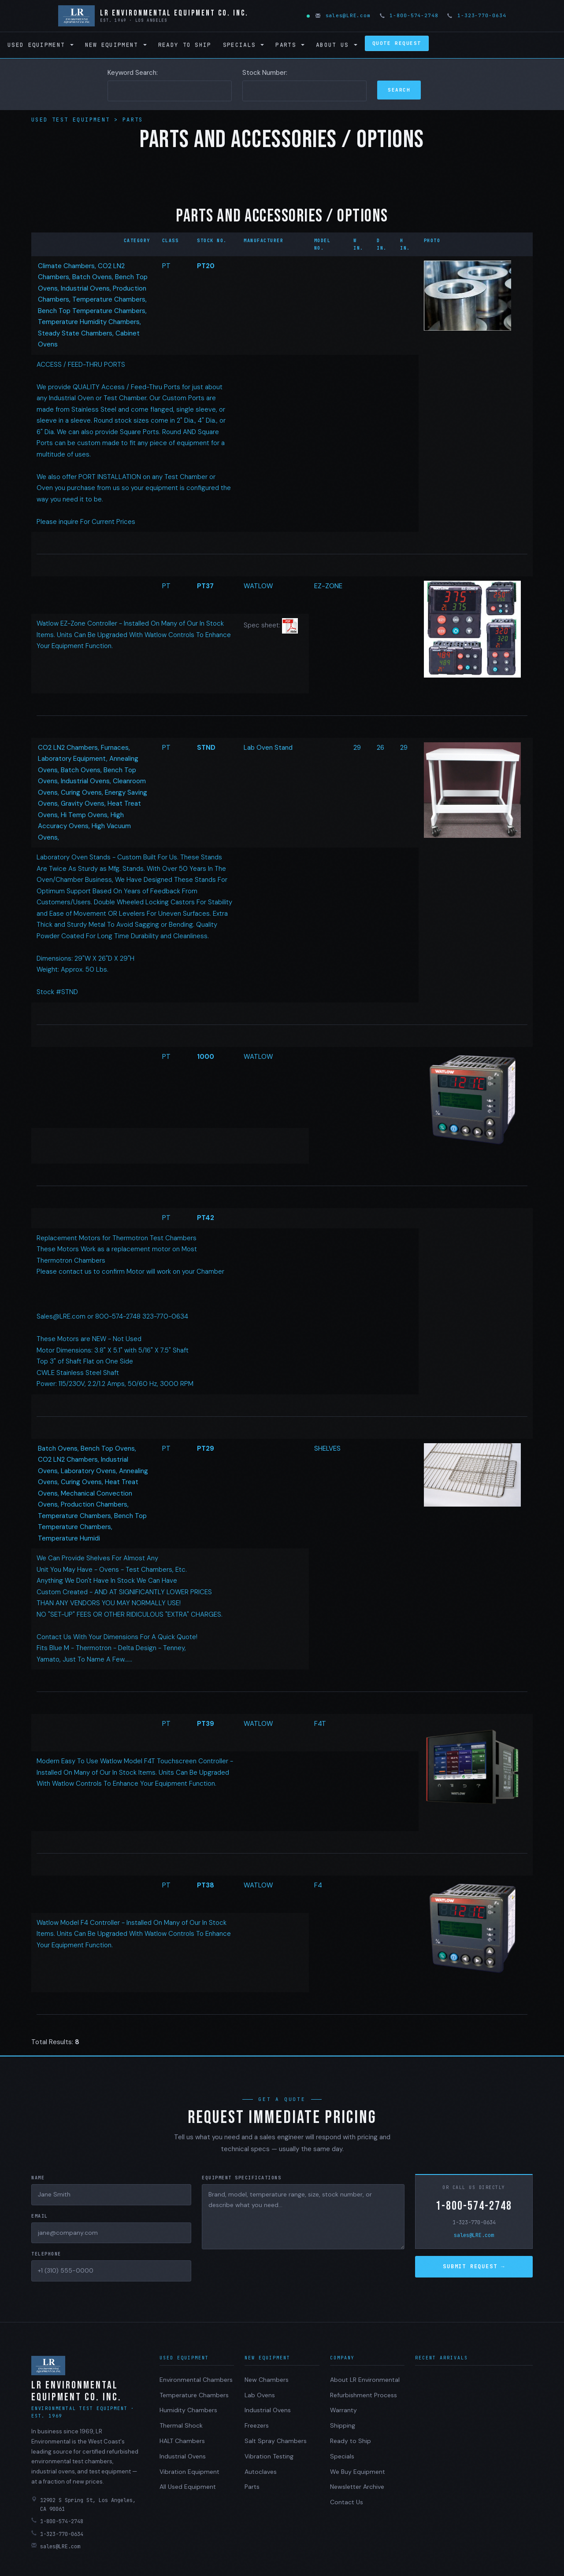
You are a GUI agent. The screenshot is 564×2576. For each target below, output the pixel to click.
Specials (243, 44)
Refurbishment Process (363, 2395)
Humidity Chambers (188, 2410)
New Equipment (116, 44)
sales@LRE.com (344, 15)
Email (39, 2216)
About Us (336, 44)
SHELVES (327, 1448)
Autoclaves (261, 2472)
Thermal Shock (181, 2425)
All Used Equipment (188, 2487)
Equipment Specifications (241, 2178)
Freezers (257, 2425)
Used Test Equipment (72, 119)
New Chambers (267, 2380)
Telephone (46, 2254)
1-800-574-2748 (409, 15)
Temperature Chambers (194, 2395)
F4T (320, 1723)
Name (38, 2178)
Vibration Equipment (189, 2472)
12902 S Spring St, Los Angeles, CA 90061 (83, 2504)
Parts (289, 44)
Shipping (342, 2425)
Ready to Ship (185, 44)
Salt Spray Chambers (276, 2441)
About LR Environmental (365, 2380)
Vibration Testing (269, 2456)
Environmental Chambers (196, 2380)
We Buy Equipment (357, 2472)
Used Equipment (40, 44)
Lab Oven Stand (268, 747)
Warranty (343, 2410)
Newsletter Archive (357, 2487)
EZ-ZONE (328, 586)
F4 (318, 1885)
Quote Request (396, 43)
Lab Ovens (260, 2395)
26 (380, 747)
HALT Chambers (182, 2441)
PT (166, 266)
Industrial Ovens (183, 2456)
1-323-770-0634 (477, 15)
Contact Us (346, 2502)
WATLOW (258, 586)
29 (357, 747)
